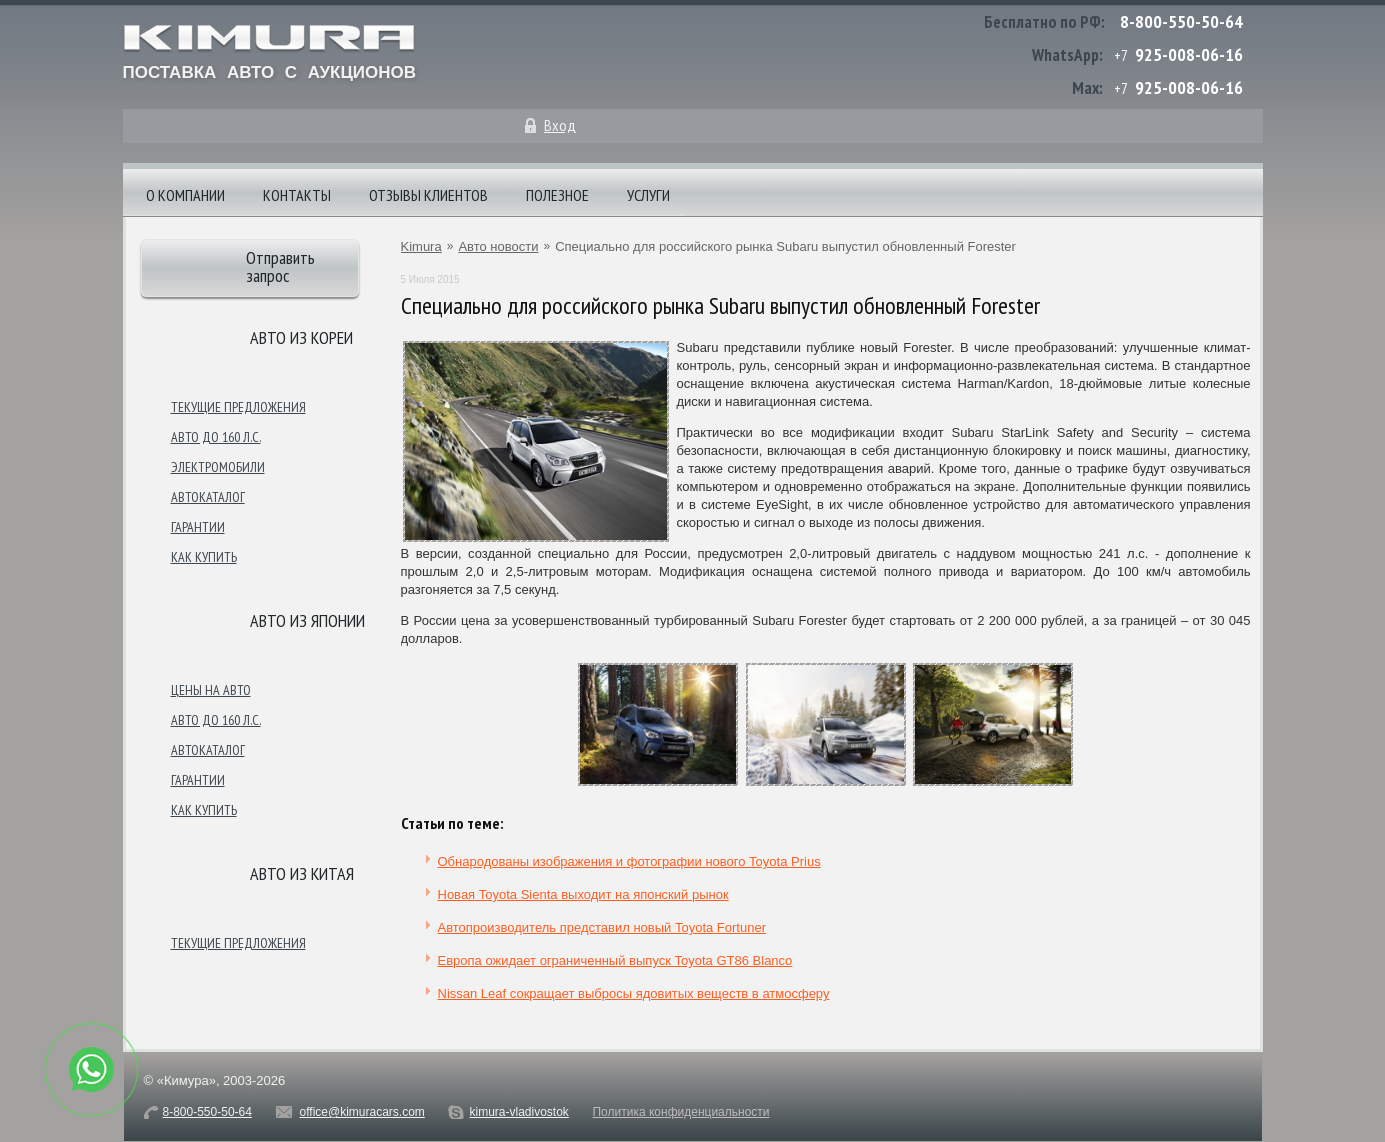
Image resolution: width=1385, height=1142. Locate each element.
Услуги (648, 195)
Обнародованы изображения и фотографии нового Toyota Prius (629, 861)
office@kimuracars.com (362, 1112)
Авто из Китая (302, 873)
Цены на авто (211, 690)
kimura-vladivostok (518, 1112)
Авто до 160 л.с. (216, 437)
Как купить (204, 557)
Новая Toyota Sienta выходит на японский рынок (583, 894)
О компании (185, 195)
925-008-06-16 (1189, 54)
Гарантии (198, 527)
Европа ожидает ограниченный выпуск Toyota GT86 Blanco (615, 960)
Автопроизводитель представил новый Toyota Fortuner (602, 927)
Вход (560, 125)
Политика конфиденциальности (680, 1112)
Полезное (557, 195)
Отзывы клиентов (428, 195)
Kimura (421, 246)
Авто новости (498, 246)
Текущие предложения (238, 407)
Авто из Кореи (301, 337)
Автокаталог (208, 497)
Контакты (297, 195)
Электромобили (218, 467)
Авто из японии (307, 620)
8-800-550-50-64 (1181, 21)
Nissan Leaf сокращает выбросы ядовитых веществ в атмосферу (634, 993)
